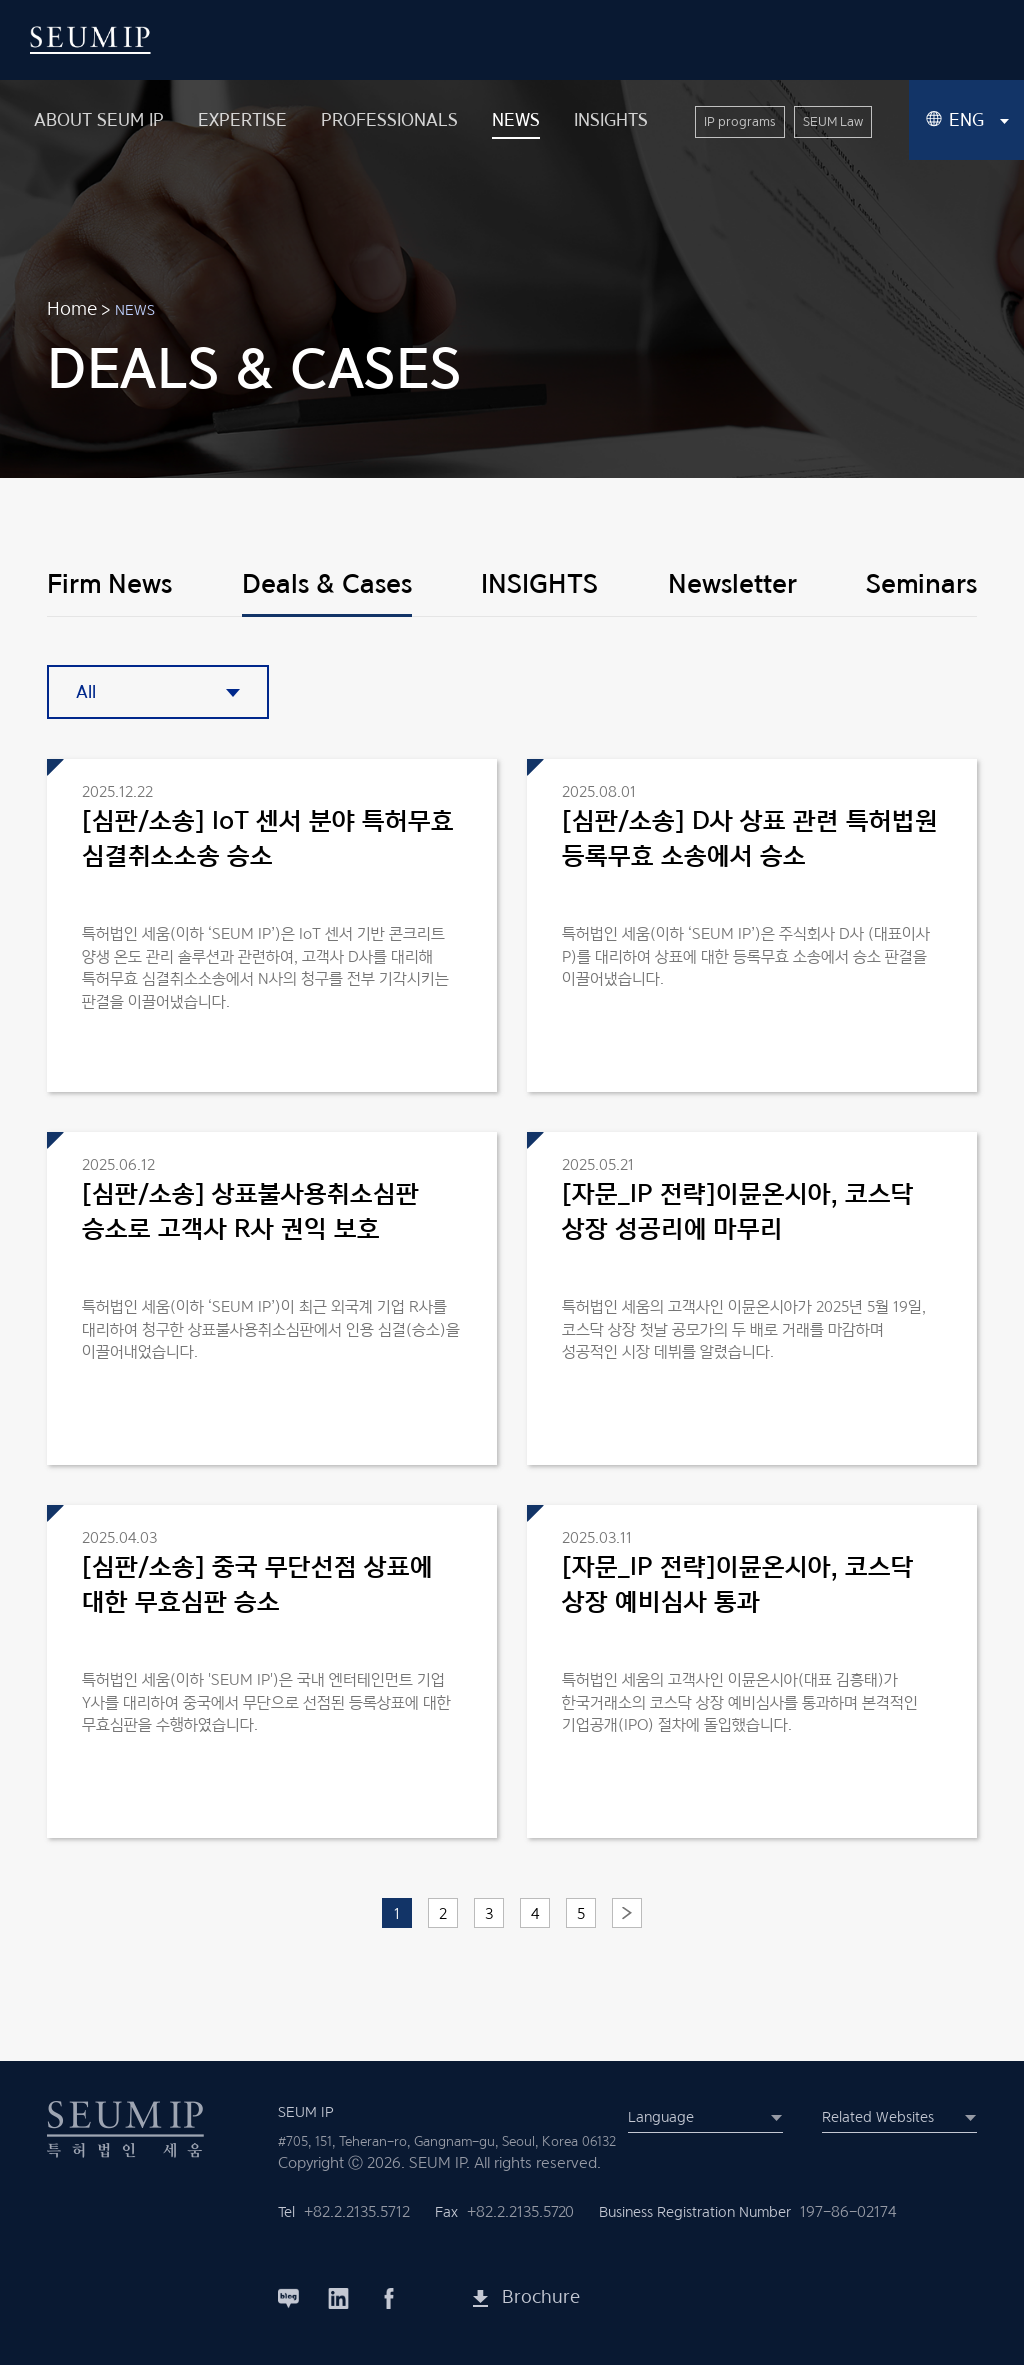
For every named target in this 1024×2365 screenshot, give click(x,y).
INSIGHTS (539, 583)
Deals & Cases (327, 583)
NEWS (135, 309)
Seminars (921, 583)
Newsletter (732, 583)
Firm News (109, 583)
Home (72, 308)
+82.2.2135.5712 (357, 2212)
